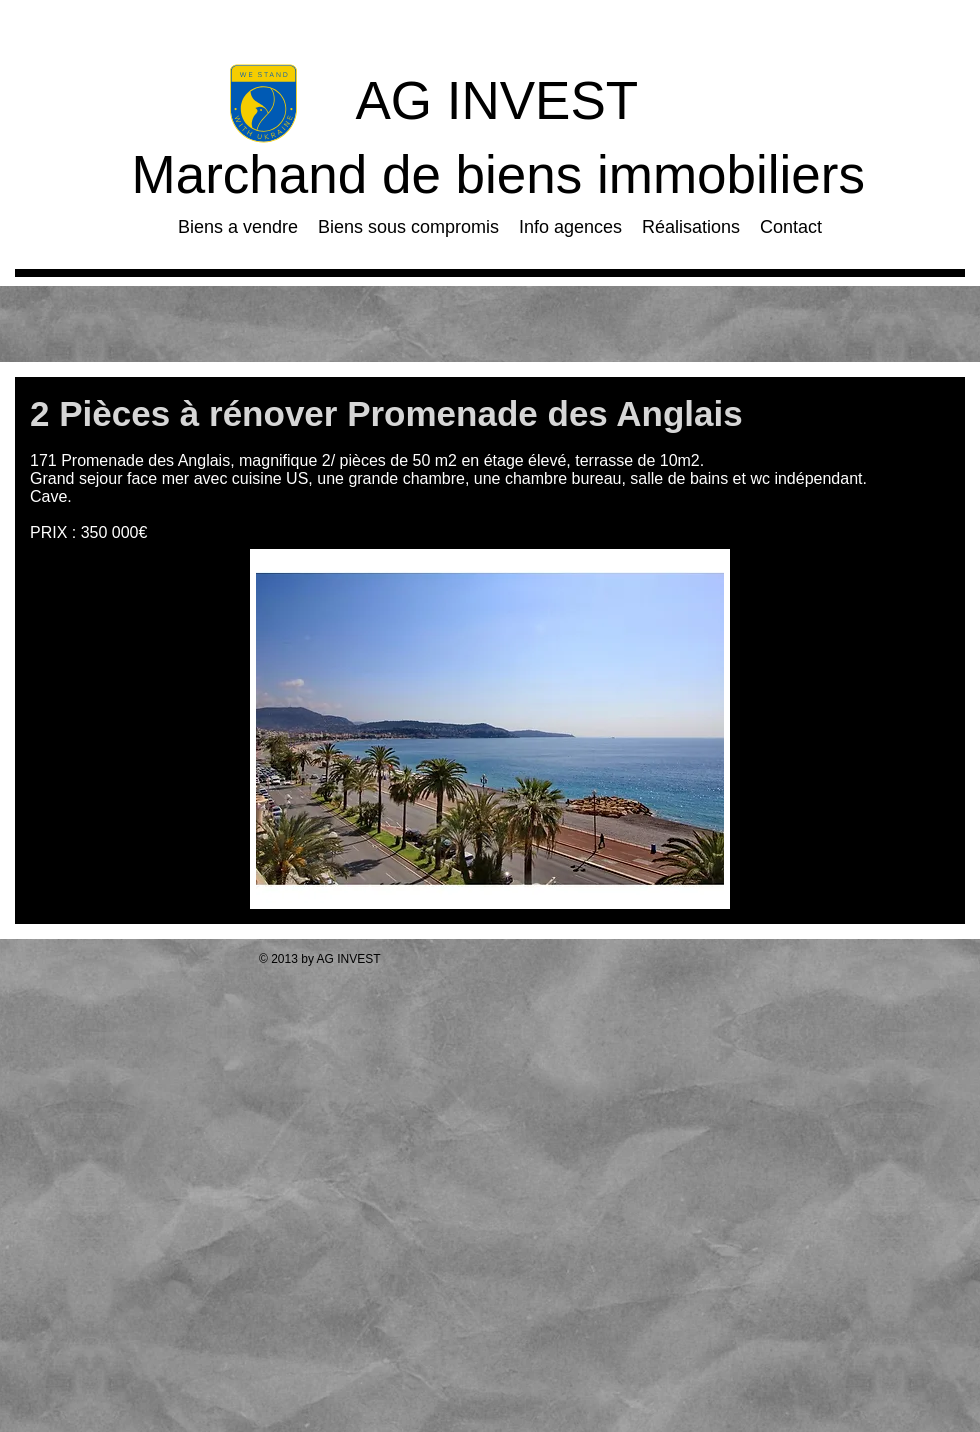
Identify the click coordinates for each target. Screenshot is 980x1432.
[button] (490, 729)
